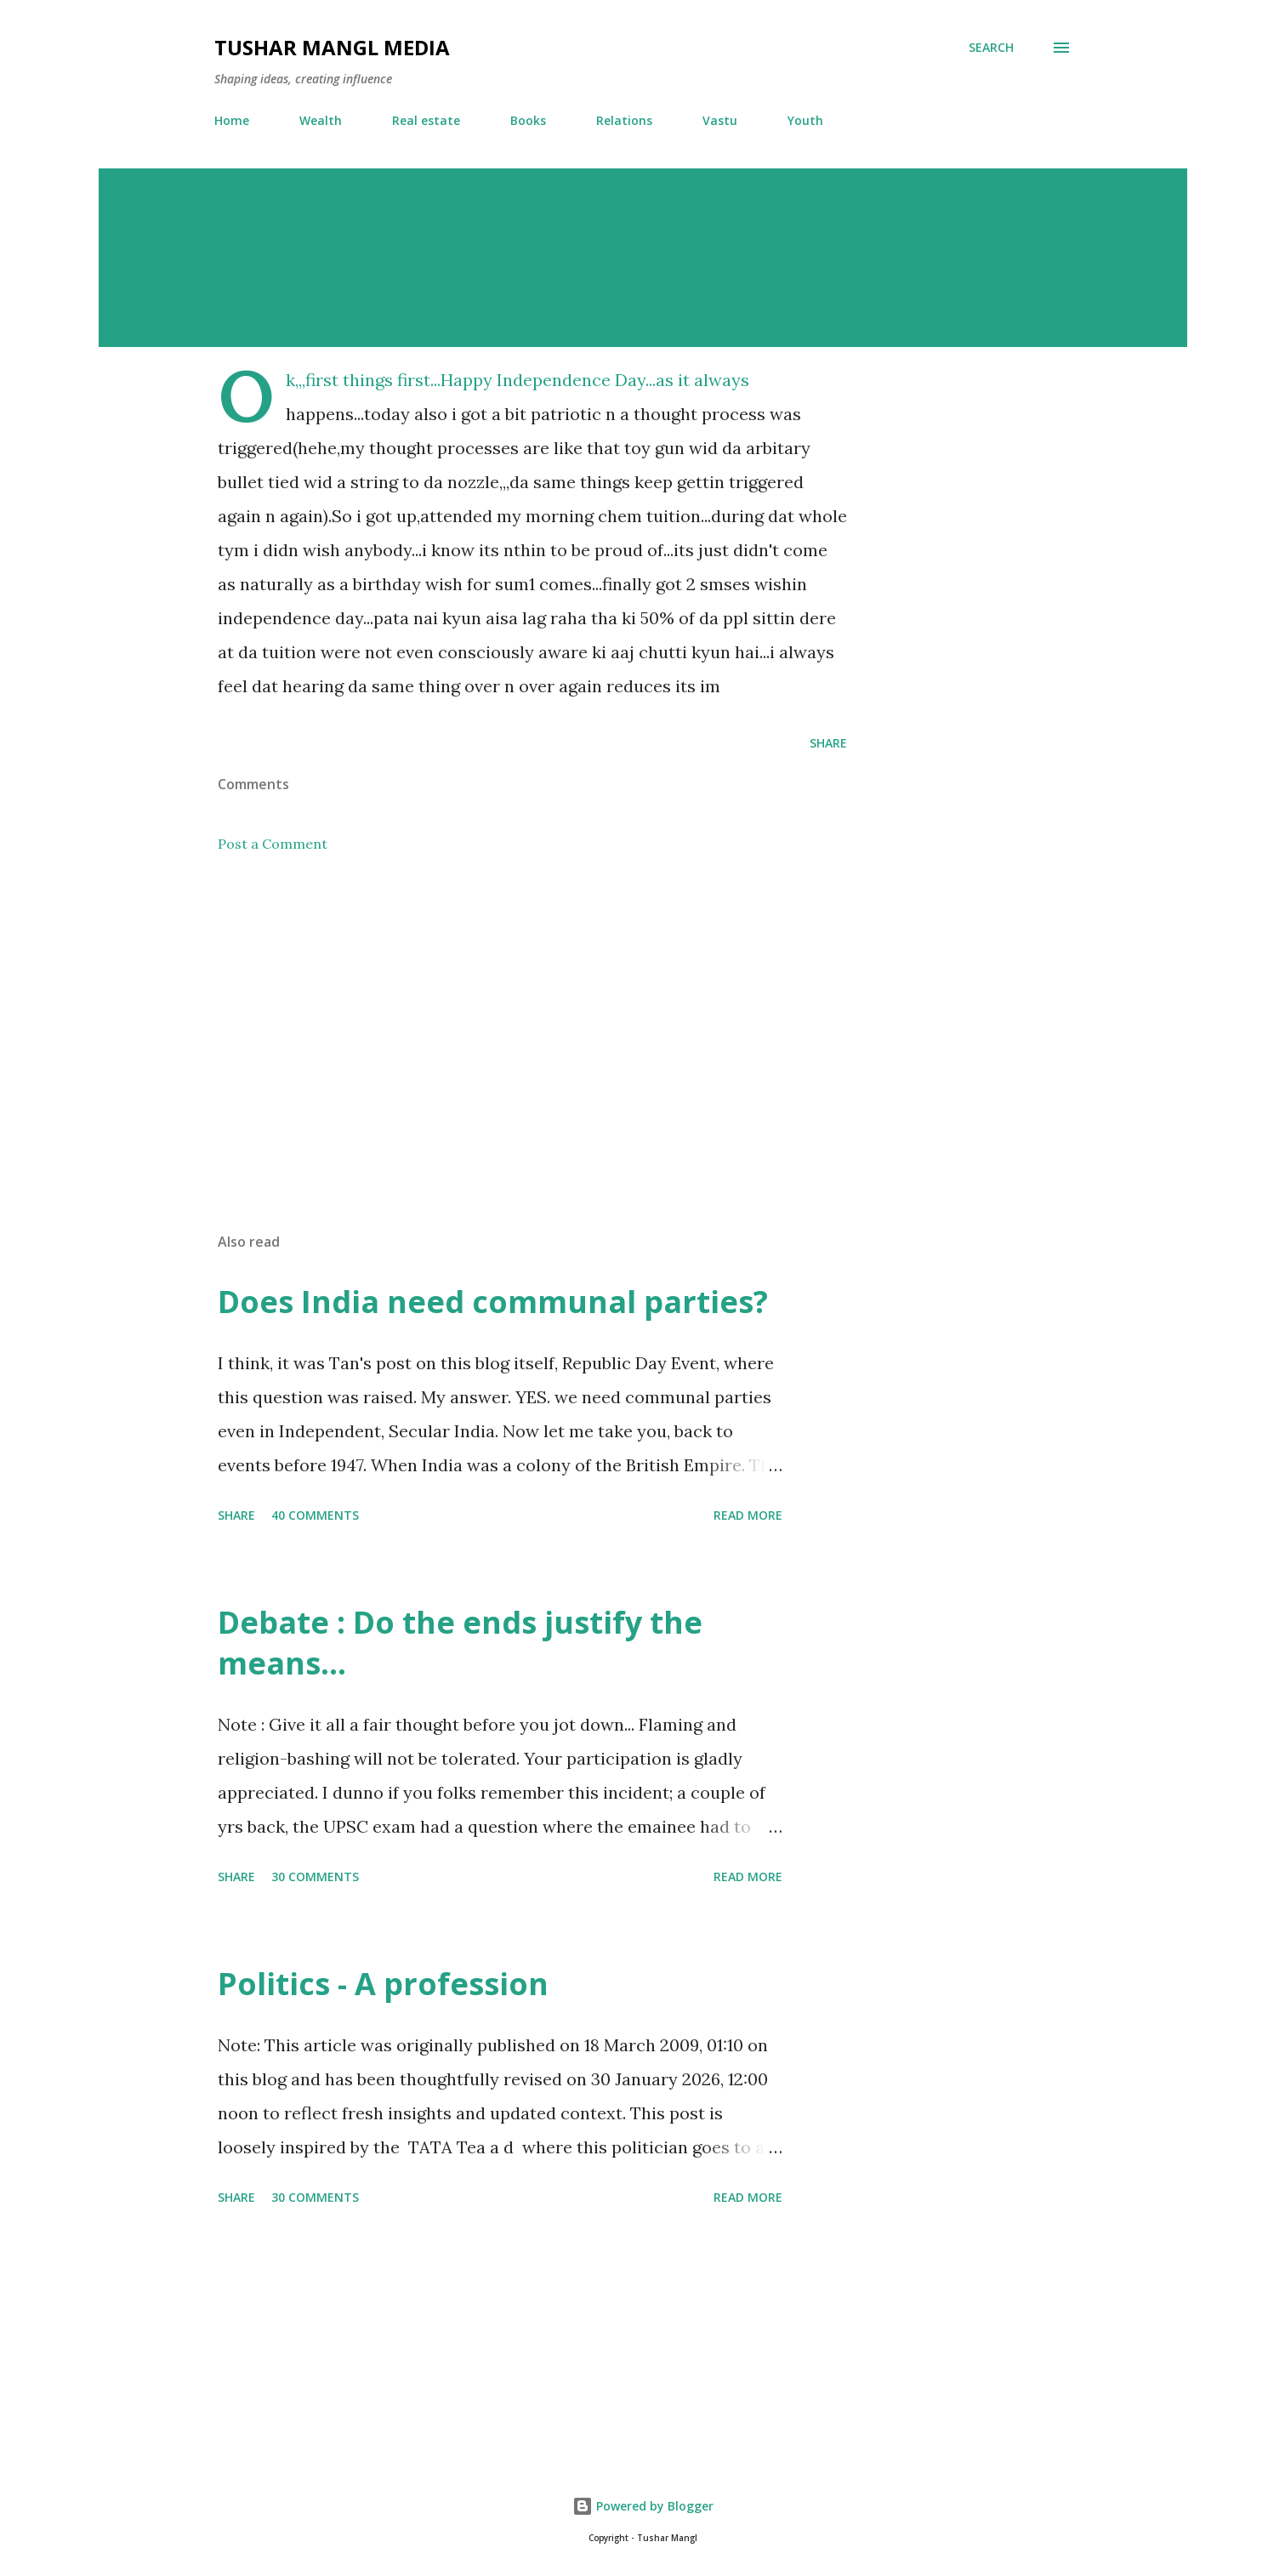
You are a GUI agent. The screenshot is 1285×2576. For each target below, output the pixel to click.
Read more (748, 1515)
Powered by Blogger (643, 2506)
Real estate (426, 120)
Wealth (320, 120)
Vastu (719, 120)
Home (231, 120)
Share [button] (828, 743)
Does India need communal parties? (493, 1301)
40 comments (315, 1515)
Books (528, 120)
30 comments (315, 1876)
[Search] (991, 47)
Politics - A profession (383, 1984)
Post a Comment (272, 843)
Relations (624, 120)
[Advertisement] (505, 1020)
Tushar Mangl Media (332, 47)
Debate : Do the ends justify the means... (460, 1642)
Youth (805, 120)
